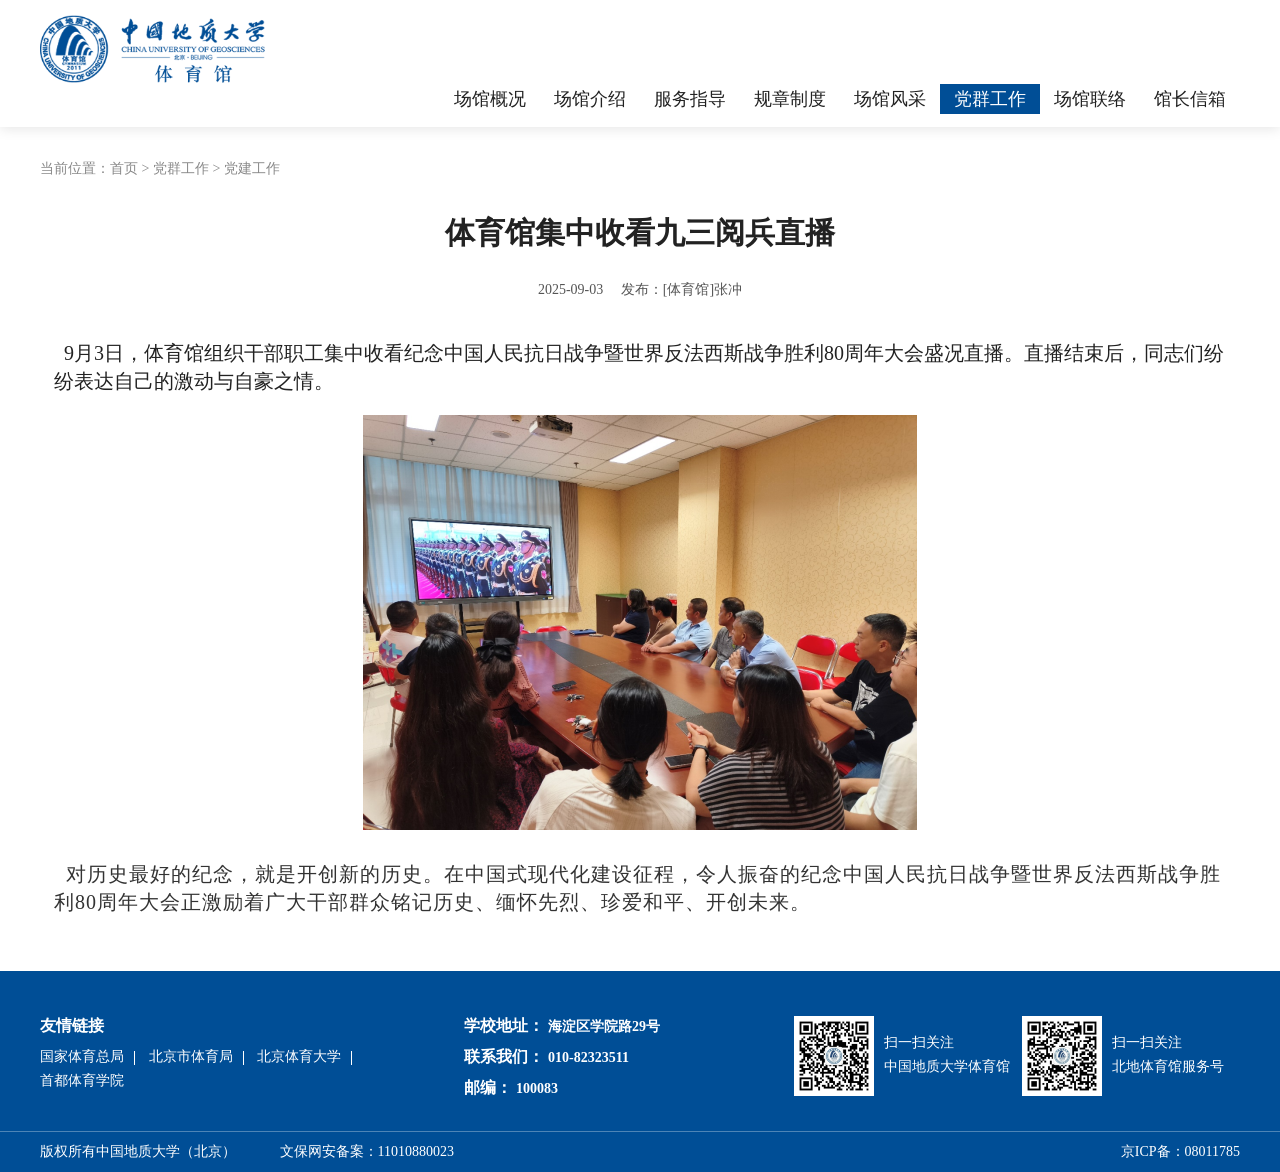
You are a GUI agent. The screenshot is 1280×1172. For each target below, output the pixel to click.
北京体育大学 (299, 1056)
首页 (124, 168)
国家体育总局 (82, 1056)
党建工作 (252, 168)
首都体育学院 (82, 1080)
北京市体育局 (191, 1056)
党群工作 (181, 168)
